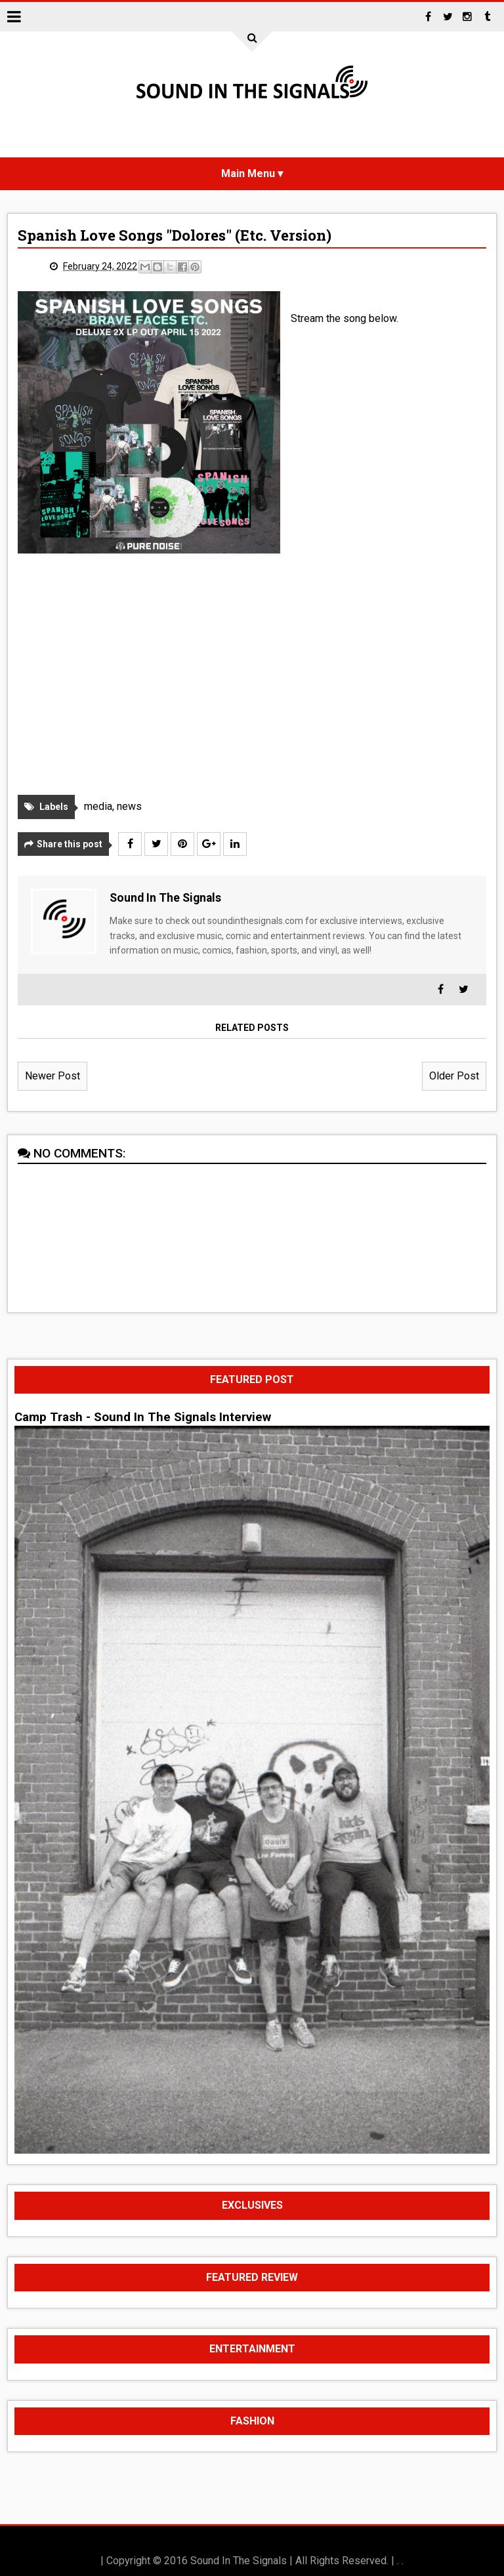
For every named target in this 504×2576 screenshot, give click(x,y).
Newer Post (52, 1076)
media (98, 806)
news (129, 806)
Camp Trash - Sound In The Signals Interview (142, 1417)
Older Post (454, 1076)
